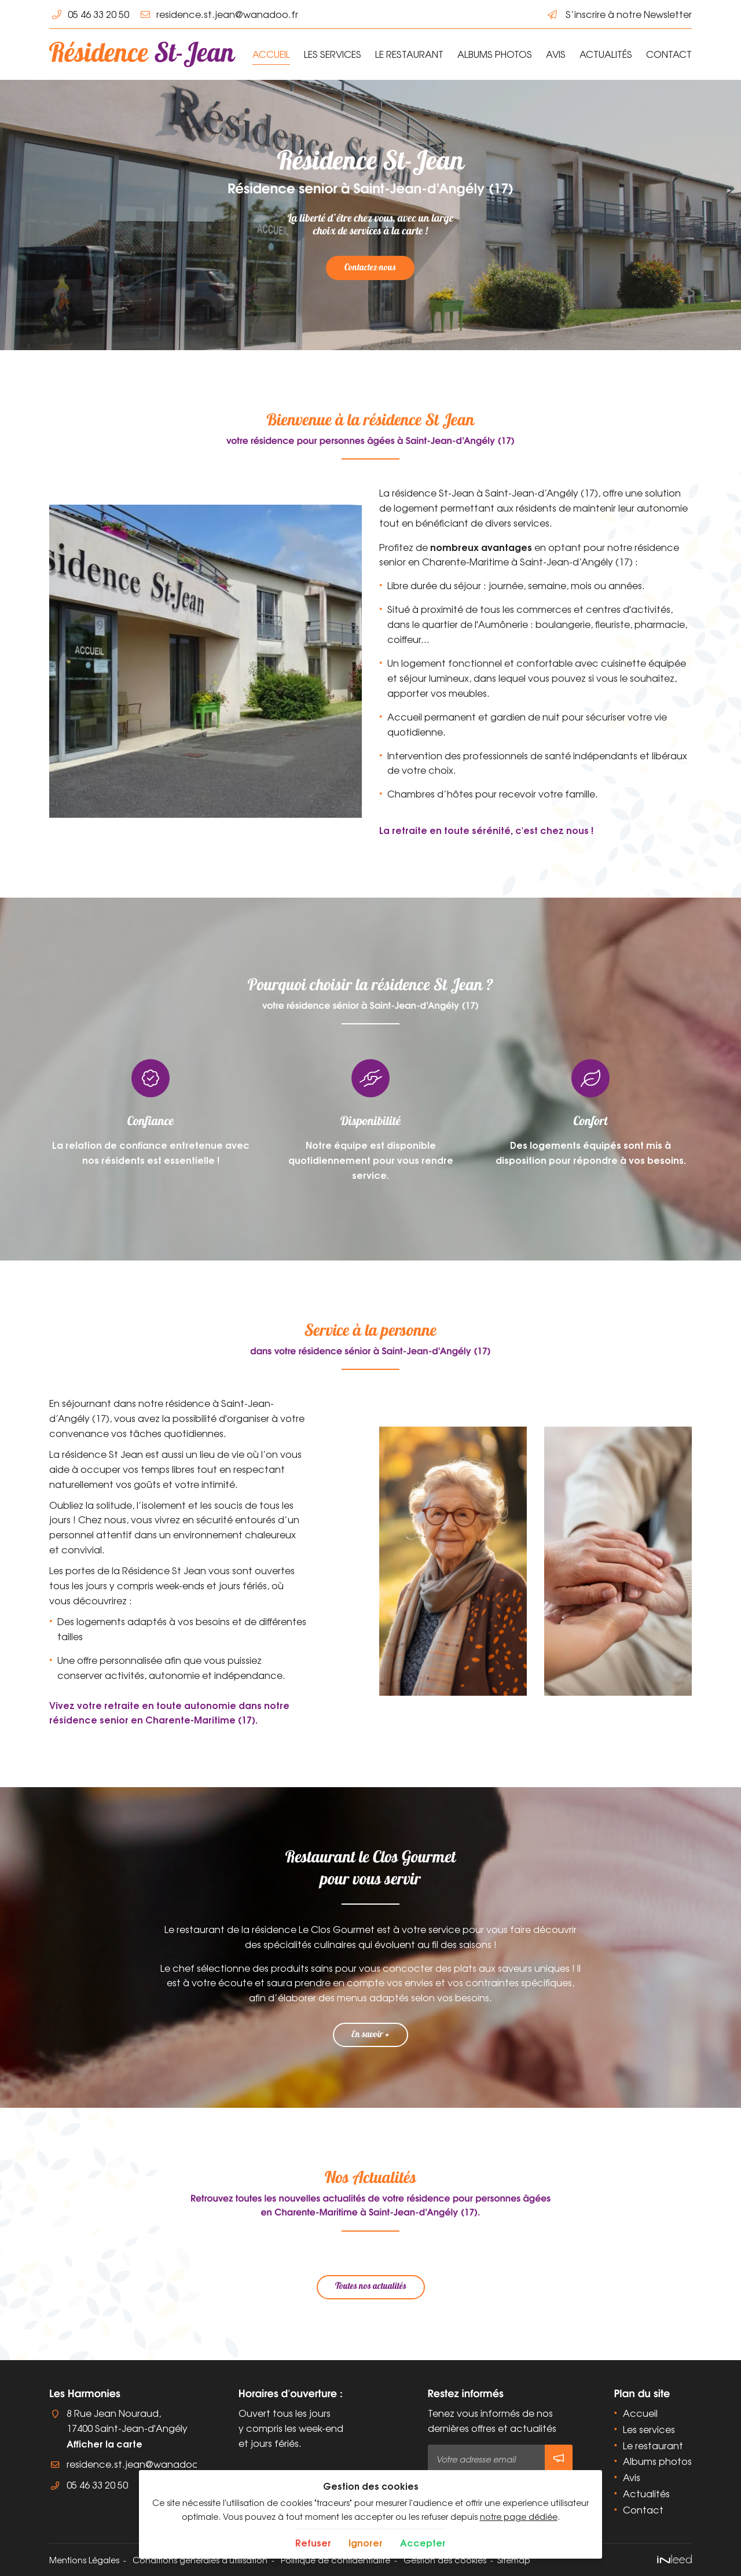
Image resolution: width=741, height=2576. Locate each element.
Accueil (271, 54)
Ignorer (366, 2542)
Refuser (313, 2542)
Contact (669, 54)
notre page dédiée (518, 2516)
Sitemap (513, 2559)
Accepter (423, 2542)
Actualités (605, 54)
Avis (556, 54)
